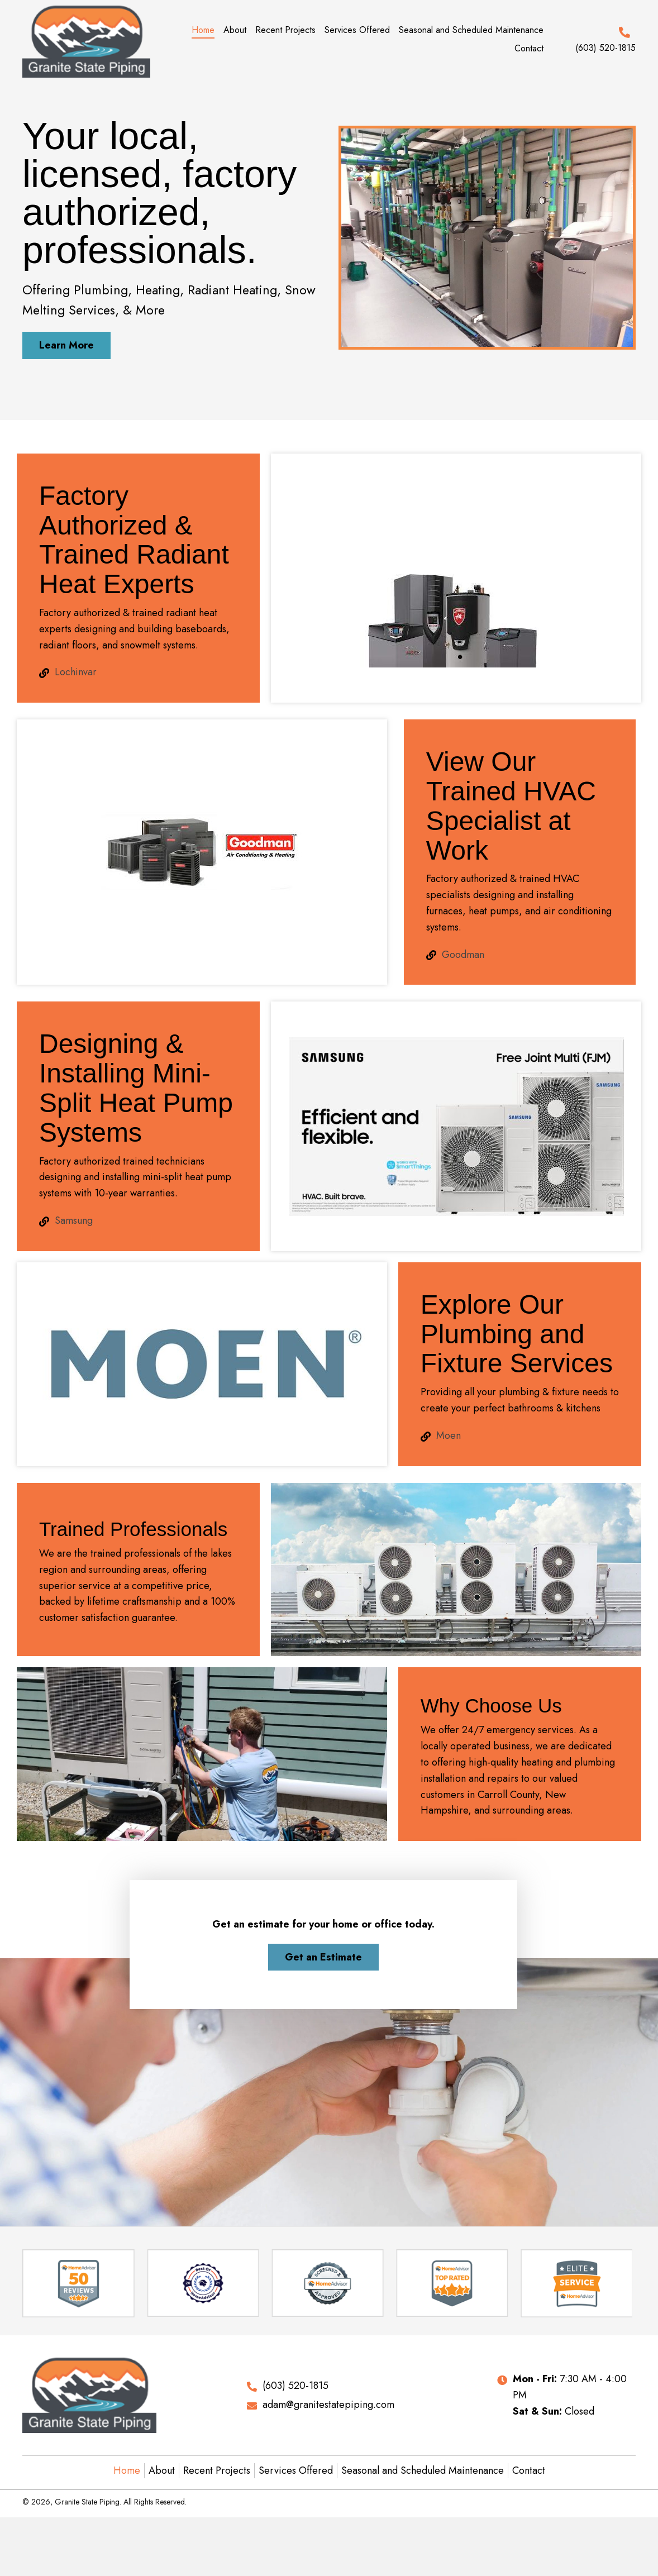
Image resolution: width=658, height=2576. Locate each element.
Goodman (463, 954)
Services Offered (296, 2470)
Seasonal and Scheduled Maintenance (422, 2470)
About (162, 2470)
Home (126, 2470)
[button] (66, 345)
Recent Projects (216, 2470)
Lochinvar (76, 672)
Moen (448, 1435)
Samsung (74, 1220)
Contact (528, 2470)
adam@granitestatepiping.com (328, 2404)
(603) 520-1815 (605, 47)
